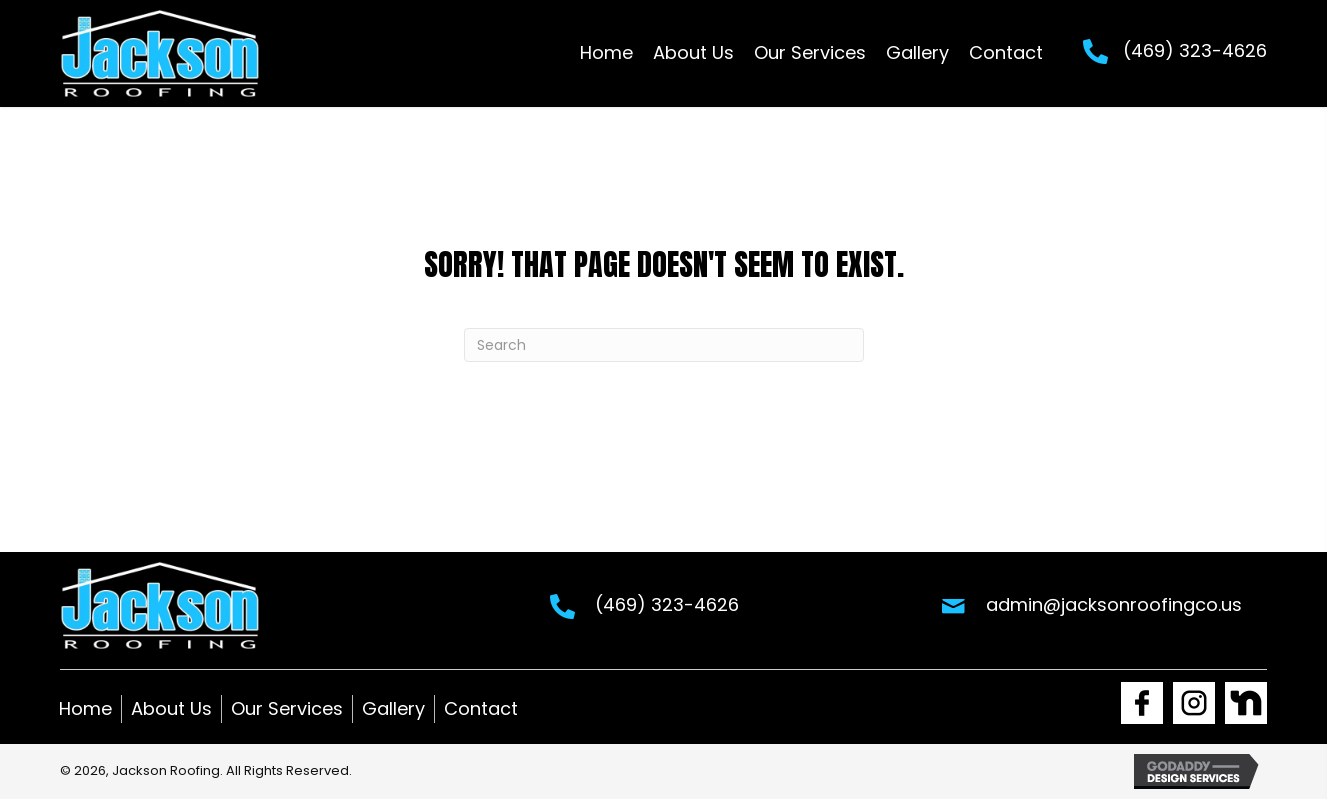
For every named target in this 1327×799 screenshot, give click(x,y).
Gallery (393, 708)
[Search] (664, 345)
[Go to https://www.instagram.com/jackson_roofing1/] (1194, 703)
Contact (481, 708)
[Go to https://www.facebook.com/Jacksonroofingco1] (1142, 703)
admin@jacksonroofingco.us (1114, 604)
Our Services (287, 708)
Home (85, 708)
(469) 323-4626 (1195, 50)
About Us (171, 708)
